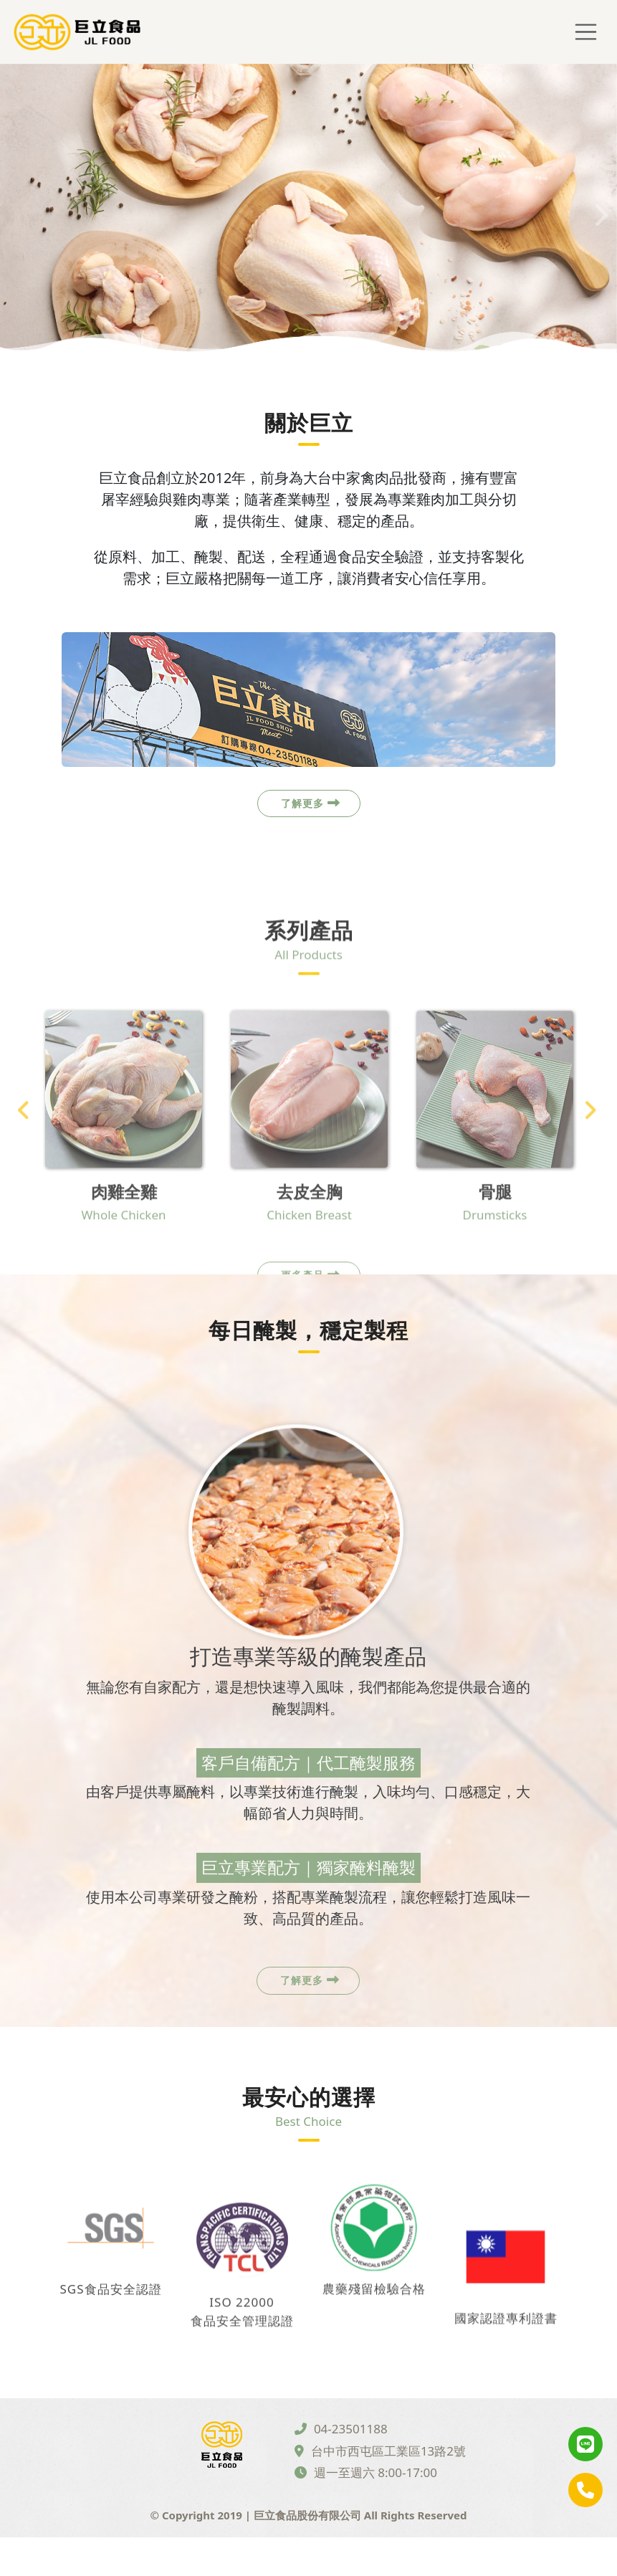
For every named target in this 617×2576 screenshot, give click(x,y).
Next (599, 210)
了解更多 (311, 814)
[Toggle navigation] (586, 33)
